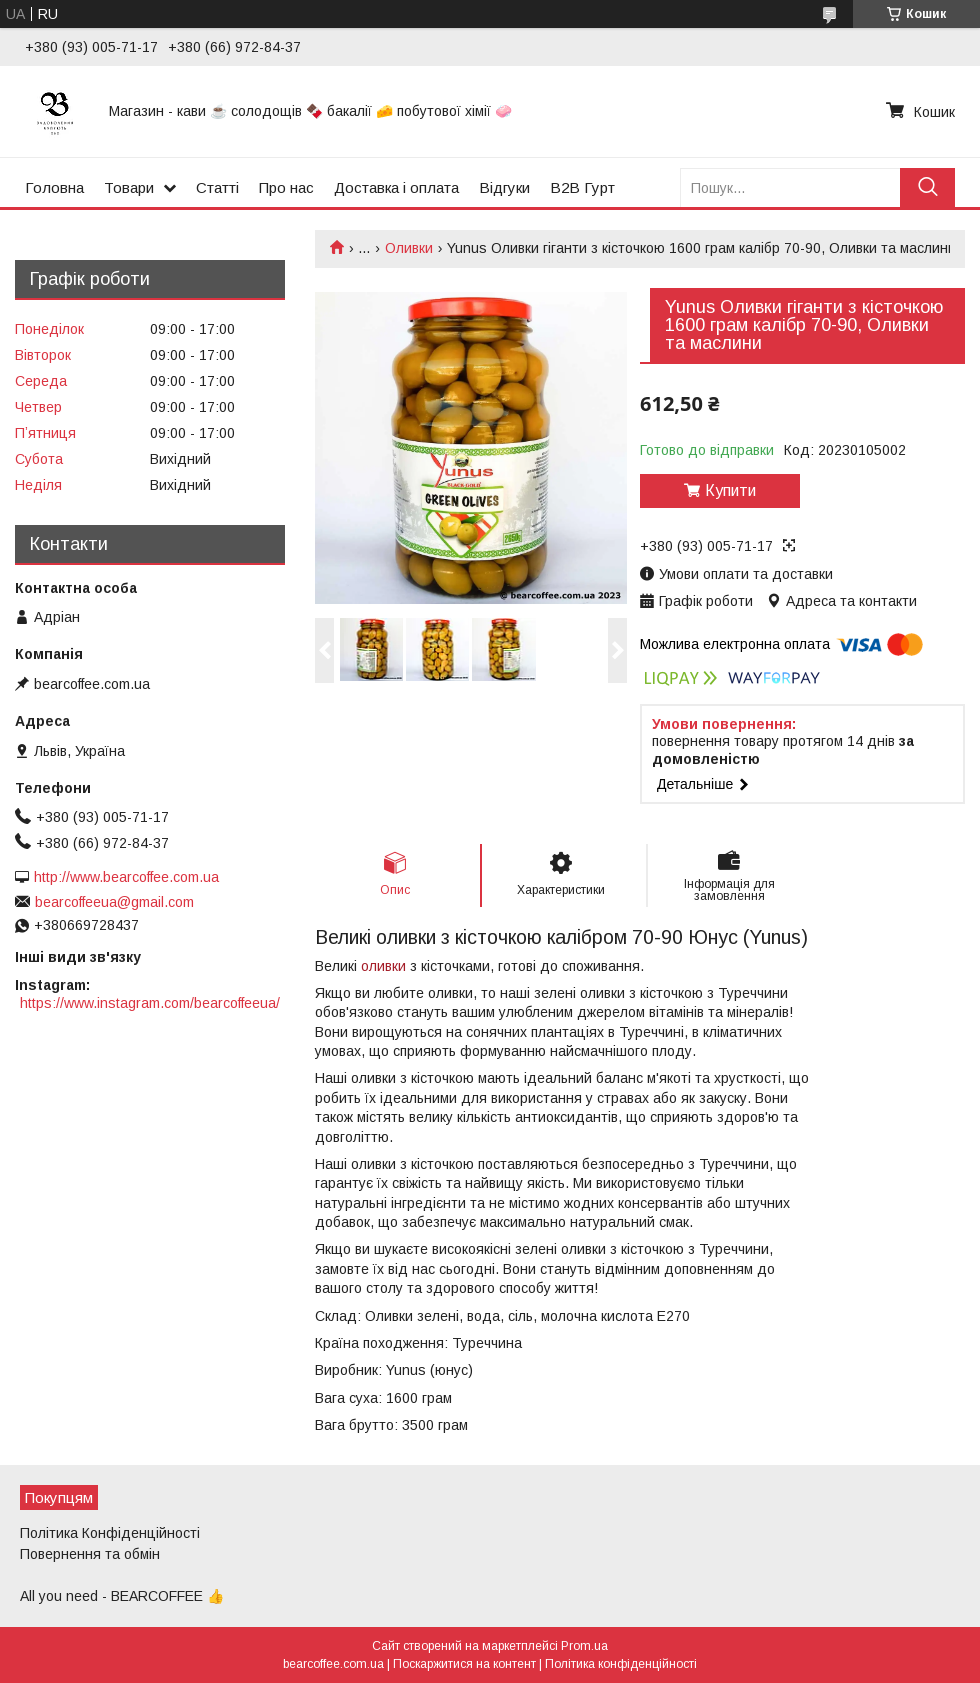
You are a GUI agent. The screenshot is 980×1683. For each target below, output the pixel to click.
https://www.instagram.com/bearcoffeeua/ (150, 1003)
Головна (54, 187)
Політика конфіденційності (621, 1664)
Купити (730, 490)
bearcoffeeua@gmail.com (114, 902)
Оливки (409, 248)
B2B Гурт (582, 187)
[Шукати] (927, 187)
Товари (129, 187)
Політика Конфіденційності (110, 1533)
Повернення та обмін (90, 1554)
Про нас (286, 187)
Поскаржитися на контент (464, 1664)
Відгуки (504, 187)
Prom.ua (584, 1646)
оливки (383, 966)
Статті (217, 187)
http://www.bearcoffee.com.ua (126, 877)
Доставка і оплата (396, 187)
